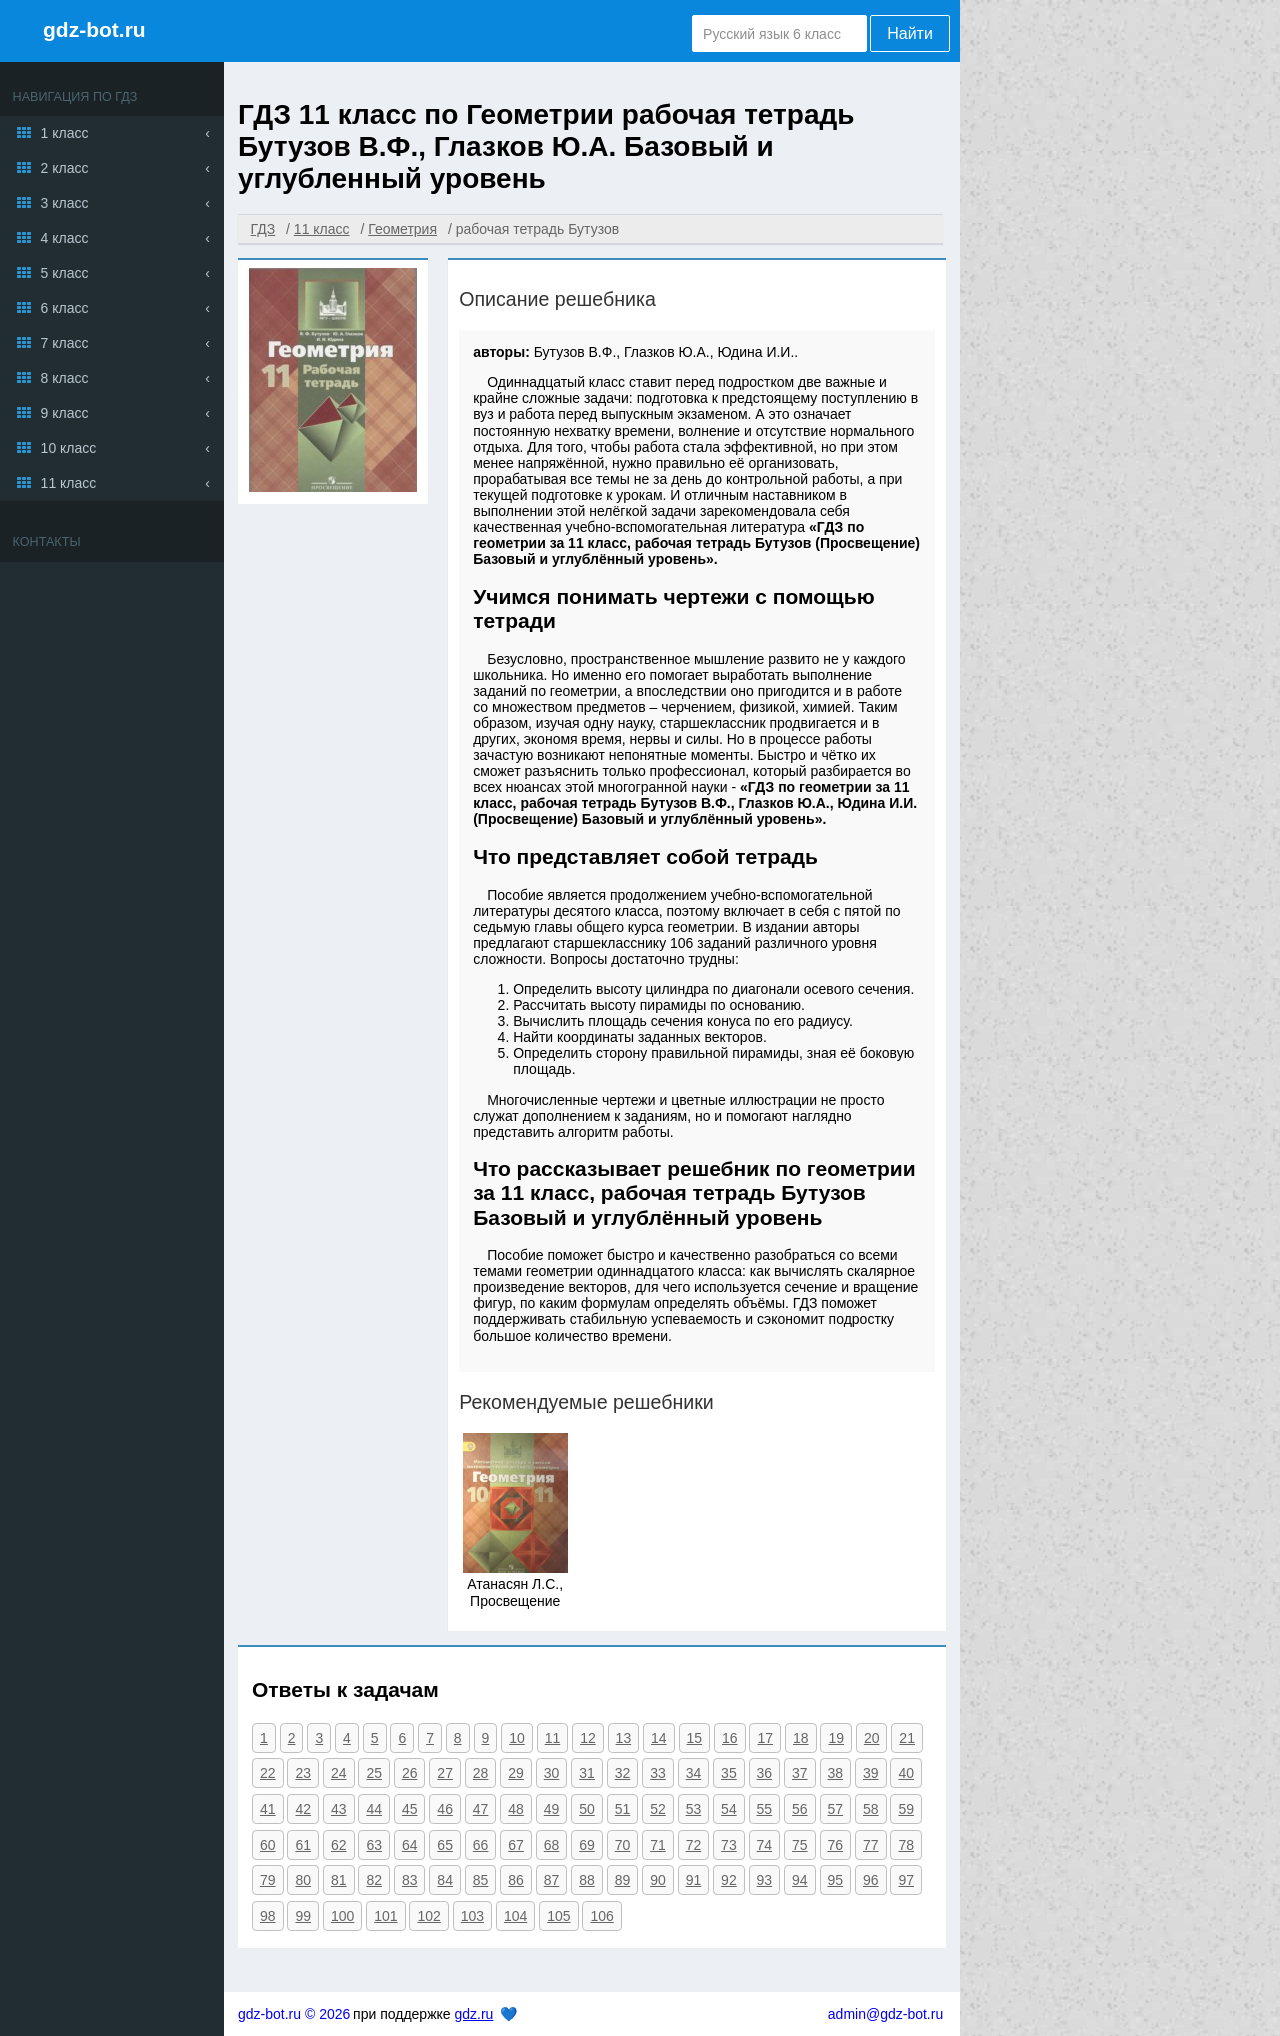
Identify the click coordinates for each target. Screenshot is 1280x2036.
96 (871, 1880)
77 (871, 1845)
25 (374, 1773)
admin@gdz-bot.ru (885, 2014)
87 (552, 1880)
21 (907, 1738)
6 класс (65, 308)
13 (624, 1738)
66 (481, 1845)
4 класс (65, 238)
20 (872, 1738)
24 (339, 1773)
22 (268, 1773)
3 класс (65, 203)
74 (765, 1845)
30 (552, 1773)
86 (516, 1880)
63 (374, 1845)
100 (342, 1916)
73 (729, 1845)
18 (801, 1738)
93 (765, 1880)
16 (730, 1738)
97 (906, 1880)
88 (587, 1880)
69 (587, 1845)
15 (695, 1738)
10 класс (69, 448)
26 (410, 1773)
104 (515, 1916)
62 (339, 1845)
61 (303, 1845)
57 (836, 1809)
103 (472, 1916)
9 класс (65, 413)
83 (410, 1880)
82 (374, 1880)
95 (836, 1880)
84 (445, 1880)
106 (601, 1916)
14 (659, 1738)
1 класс (65, 133)
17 (765, 1738)
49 (552, 1809)
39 (871, 1773)
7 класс (65, 343)
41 (268, 1809)
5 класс (65, 273)
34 (694, 1773)
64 (410, 1845)
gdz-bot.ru (94, 29)
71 (658, 1845)
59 (906, 1809)
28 (481, 1773)
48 (516, 1809)
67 (516, 1845)
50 (587, 1809)
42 (303, 1809)
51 (623, 1809)
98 (268, 1916)
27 (445, 1773)
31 (587, 1773)
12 (588, 1738)
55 (765, 1809)
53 (694, 1809)
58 (871, 1809)
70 (623, 1845)
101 (385, 1916)
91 (694, 1880)
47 (481, 1809)
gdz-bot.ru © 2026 (294, 2014)
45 (410, 1809)
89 (623, 1880)
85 (481, 1880)
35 (729, 1773)
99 (303, 1916)
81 (339, 1880)
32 (623, 1773)
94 (800, 1880)
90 (658, 1880)
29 (516, 1773)
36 (765, 1773)
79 (268, 1880)
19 (836, 1738)
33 (658, 1773)
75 (800, 1845)
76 (836, 1845)
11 (553, 1738)
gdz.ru (473, 2014)
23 (303, 1773)
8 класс (65, 378)
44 (374, 1809)
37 (800, 1773)
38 (836, 1773)
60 (268, 1845)
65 (445, 1845)
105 (558, 1916)
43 (339, 1809)
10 (517, 1738)
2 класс (65, 168)
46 (445, 1809)
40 (906, 1773)
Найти (910, 33)
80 (303, 1880)
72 (694, 1845)
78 (906, 1845)
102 (428, 1916)
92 (729, 1880)
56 (800, 1809)
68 (552, 1845)
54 (729, 1809)
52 (658, 1809)
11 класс (69, 483)
